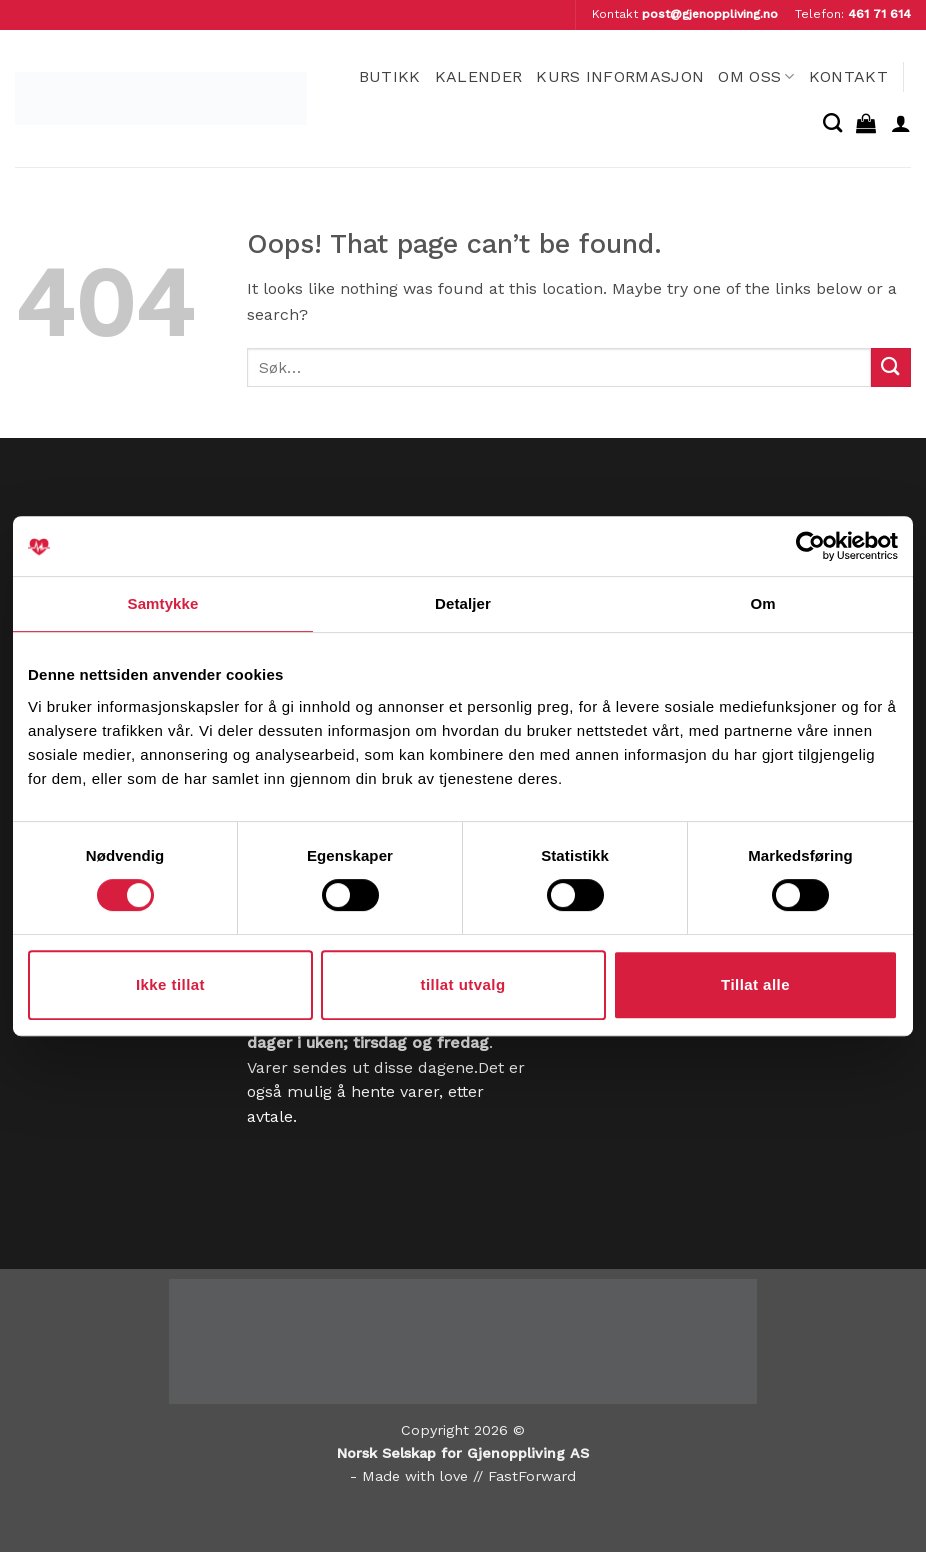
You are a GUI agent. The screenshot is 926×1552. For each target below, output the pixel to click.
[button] (866, 123)
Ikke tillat (170, 984)
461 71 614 (879, 14)
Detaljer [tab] (463, 603)
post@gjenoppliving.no (710, 14)
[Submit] (891, 367)
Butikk (390, 76)
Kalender (479, 76)
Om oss (756, 76)
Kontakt (848, 76)
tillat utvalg (462, 984)
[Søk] (832, 122)
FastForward (532, 1476)
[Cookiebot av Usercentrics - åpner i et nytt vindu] (810, 546)
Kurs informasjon (620, 76)
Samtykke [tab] (163, 603)
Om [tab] (762, 603)
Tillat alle (755, 984)
